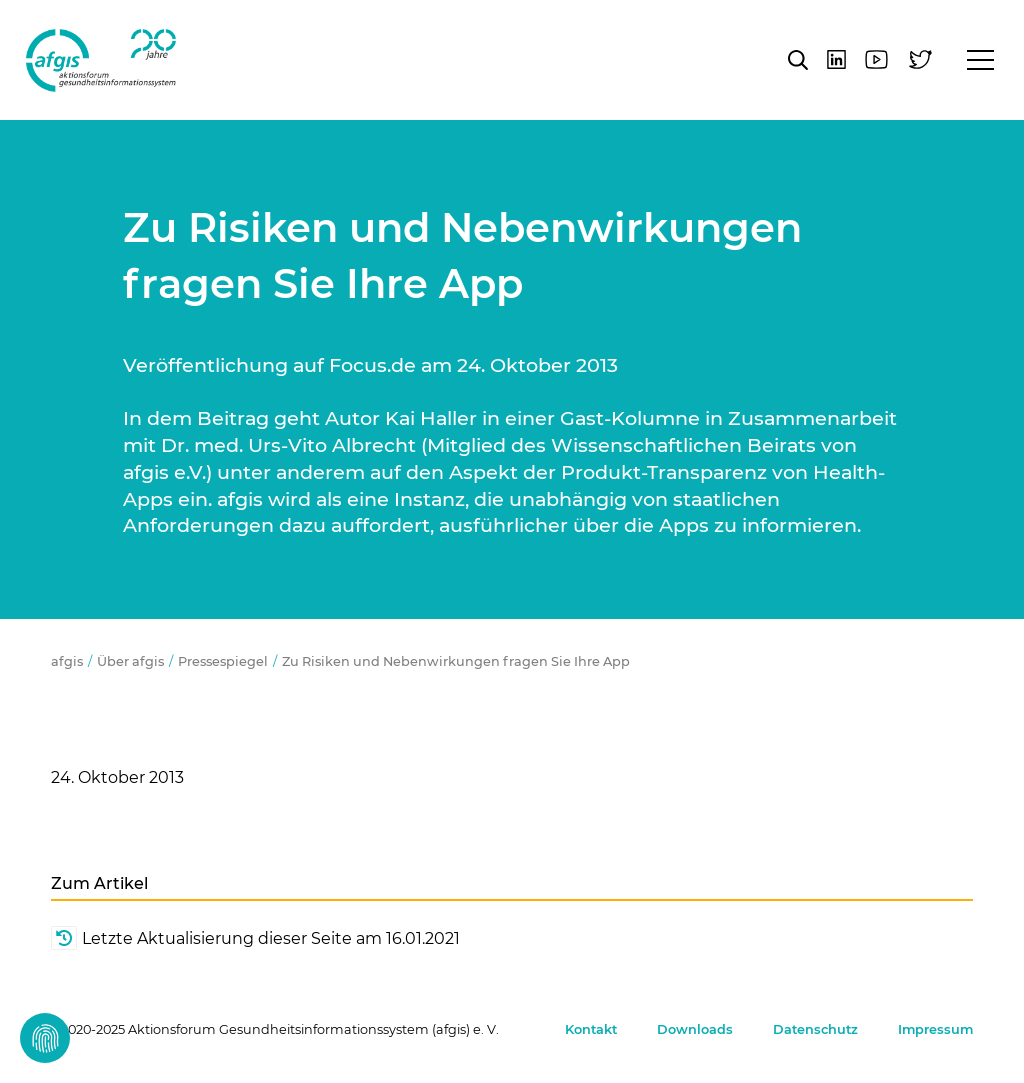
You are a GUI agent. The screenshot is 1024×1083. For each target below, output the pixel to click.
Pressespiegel (223, 661)
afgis (101, 60)
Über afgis (130, 661)
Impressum (935, 1029)
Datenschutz (815, 1029)
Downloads (695, 1029)
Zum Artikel (99, 883)
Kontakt (591, 1029)
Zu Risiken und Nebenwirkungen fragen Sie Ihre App (456, 661)
